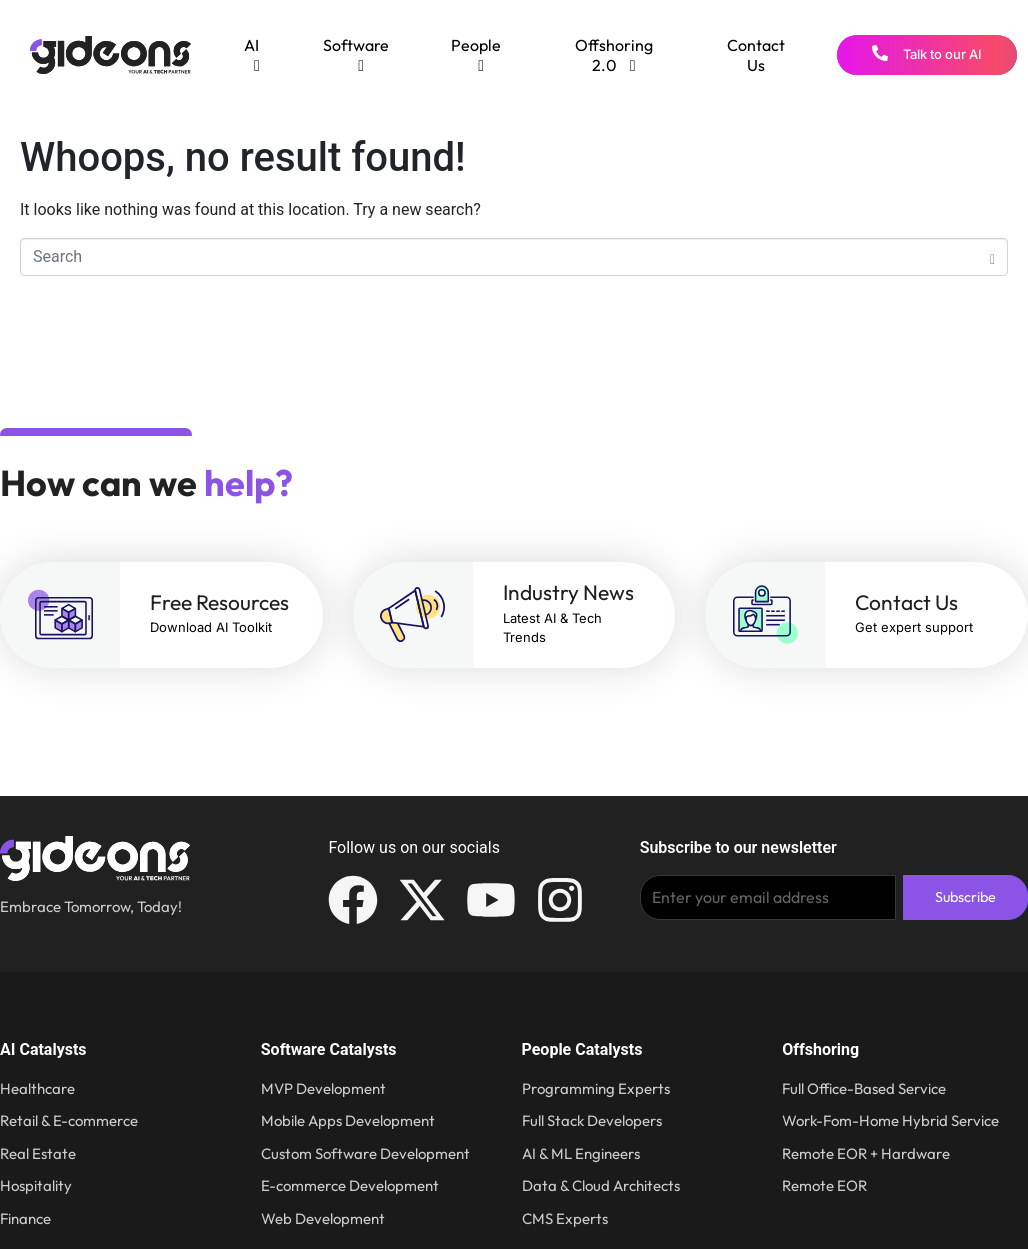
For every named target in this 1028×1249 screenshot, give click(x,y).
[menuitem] (252, 55)
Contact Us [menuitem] (756, 55)
